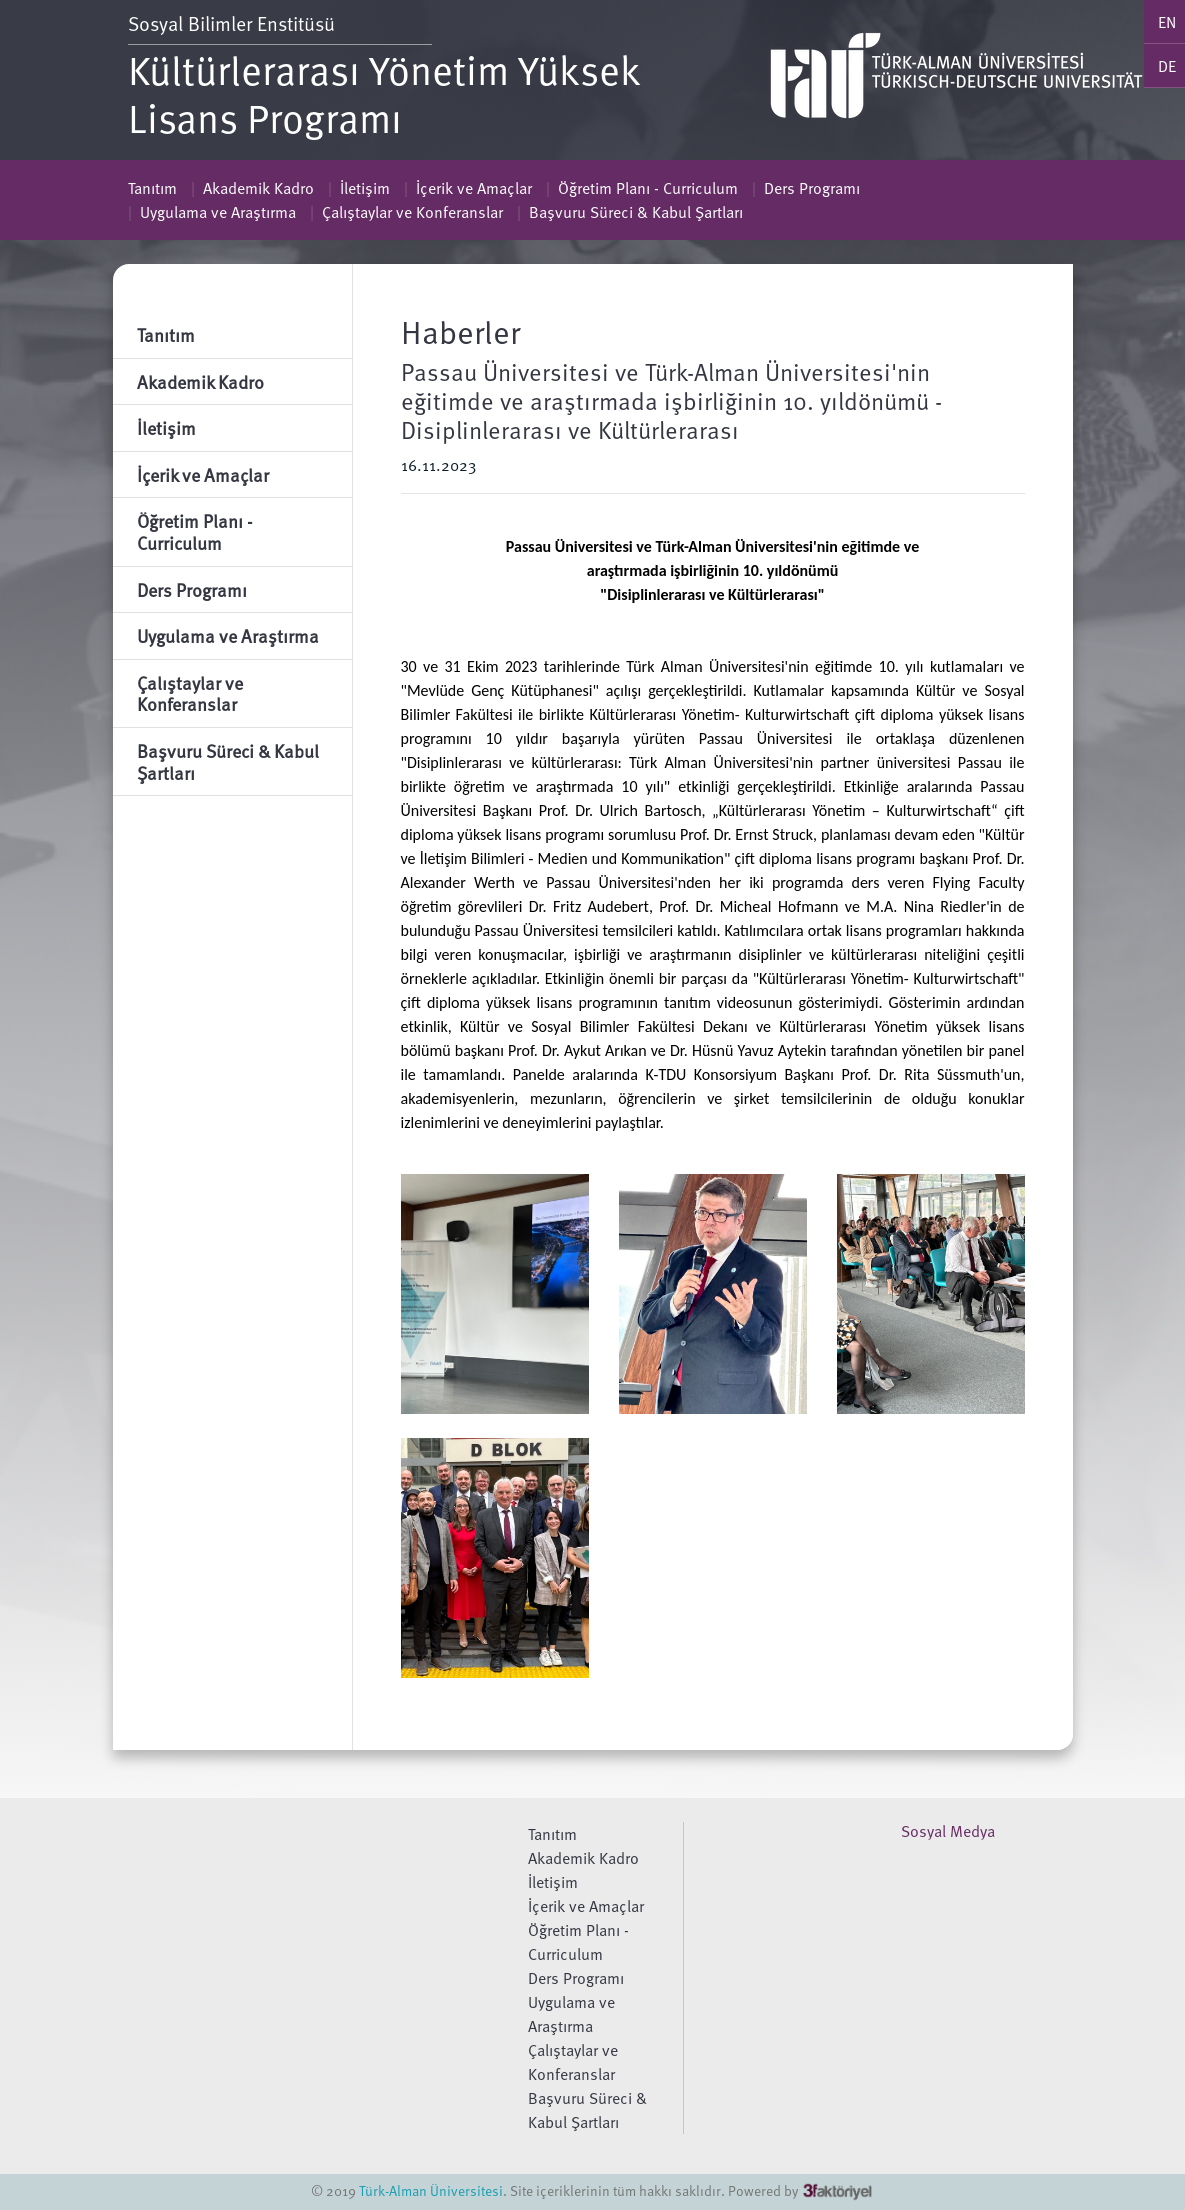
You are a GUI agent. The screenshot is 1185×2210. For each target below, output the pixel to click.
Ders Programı (812, 188)
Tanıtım (152, 188)
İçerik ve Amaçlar (474, 188)
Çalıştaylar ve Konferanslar (412, 212)
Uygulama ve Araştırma (218, 212)
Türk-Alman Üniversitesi (431, 2190)
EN (1167, 22)
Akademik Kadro (258, 188)
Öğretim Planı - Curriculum (648, 188)
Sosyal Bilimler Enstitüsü (234, 24)
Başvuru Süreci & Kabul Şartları (636, 212)
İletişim (365, 188)
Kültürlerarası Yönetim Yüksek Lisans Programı (384, 93)
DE (1167, 66)
